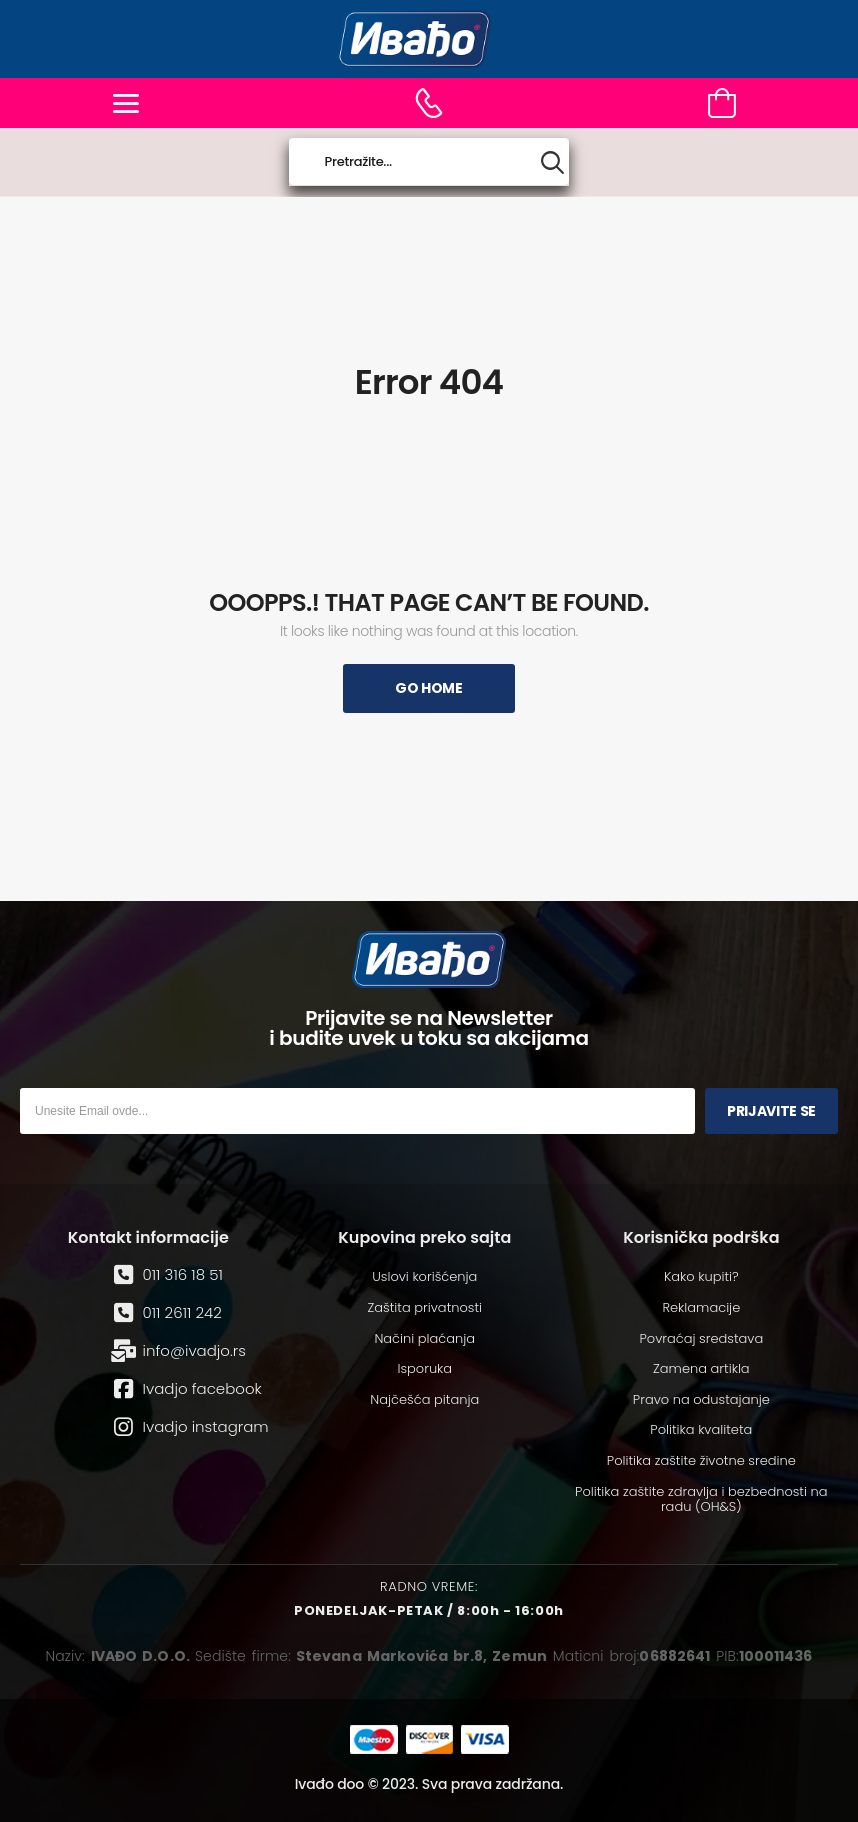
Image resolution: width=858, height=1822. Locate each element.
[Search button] (552, 162)
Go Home (429, 688)
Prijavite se (771, 1111)
